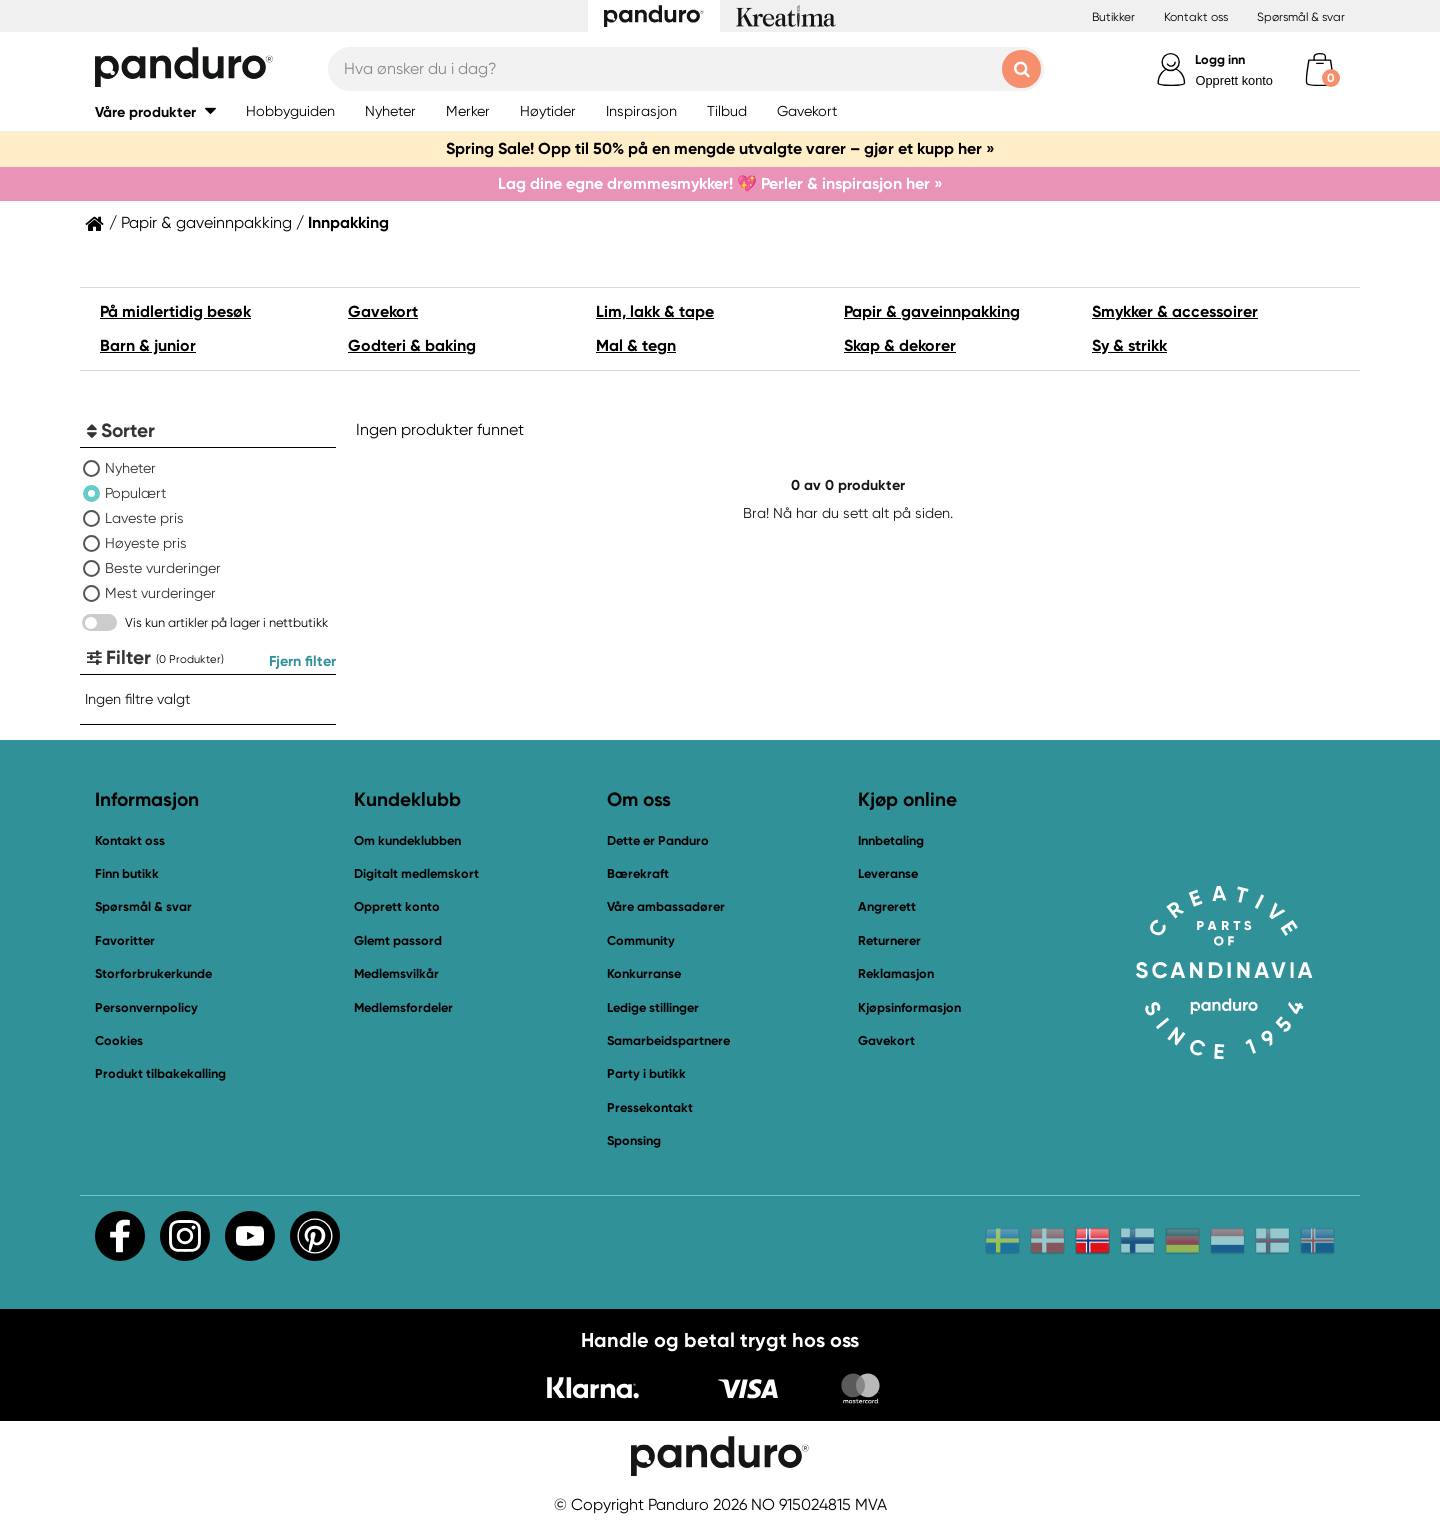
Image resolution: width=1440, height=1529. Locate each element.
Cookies (119, 1041)
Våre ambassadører (666, 906)
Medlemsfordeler (403, 1007)
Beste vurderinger (163, 568)
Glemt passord (398, 940)
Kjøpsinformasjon (909, 1007)
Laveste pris (144, 518)
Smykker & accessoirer (1175, 311)
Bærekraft (638, 873)
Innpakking (348, 223)
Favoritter (125, 940)
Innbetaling (891, 840)
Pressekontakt (650, 1107)
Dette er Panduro (658, 840)
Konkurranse (644, 973)
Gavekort (383, 311)
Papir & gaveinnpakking (206, 223)
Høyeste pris (146, 543)
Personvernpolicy (146, 1007)
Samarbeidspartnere (668, 1040)
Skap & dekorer (900, 345)
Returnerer (889, 940)
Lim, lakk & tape (655, 311)
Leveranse (888, 873)
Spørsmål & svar (1301, 17)
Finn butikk (127, 873)
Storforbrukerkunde (153, 973)
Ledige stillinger (653, 1007)
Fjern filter (302, 661)
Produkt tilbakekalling (160, 1073)
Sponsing (634, 1140)
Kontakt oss (1196, 17)
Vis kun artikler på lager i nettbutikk (226, 622)
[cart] (1319, 69)
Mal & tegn (636, 345)
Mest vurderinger (160, 593)
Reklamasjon (896, 973)
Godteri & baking (412, 345)
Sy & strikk (1129, 345)
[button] (155, 111)
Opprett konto (1234, 80)
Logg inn (1220, 59)
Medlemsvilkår (396, 973)
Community (641, 940)
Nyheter (130, 468)
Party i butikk (646, 1073)
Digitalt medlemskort (416, 873)
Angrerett (887, 906)
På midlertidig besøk (175, 311)
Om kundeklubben (407, 840)
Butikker (1113, 17)
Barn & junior (148, 345)
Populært (135, 493)
